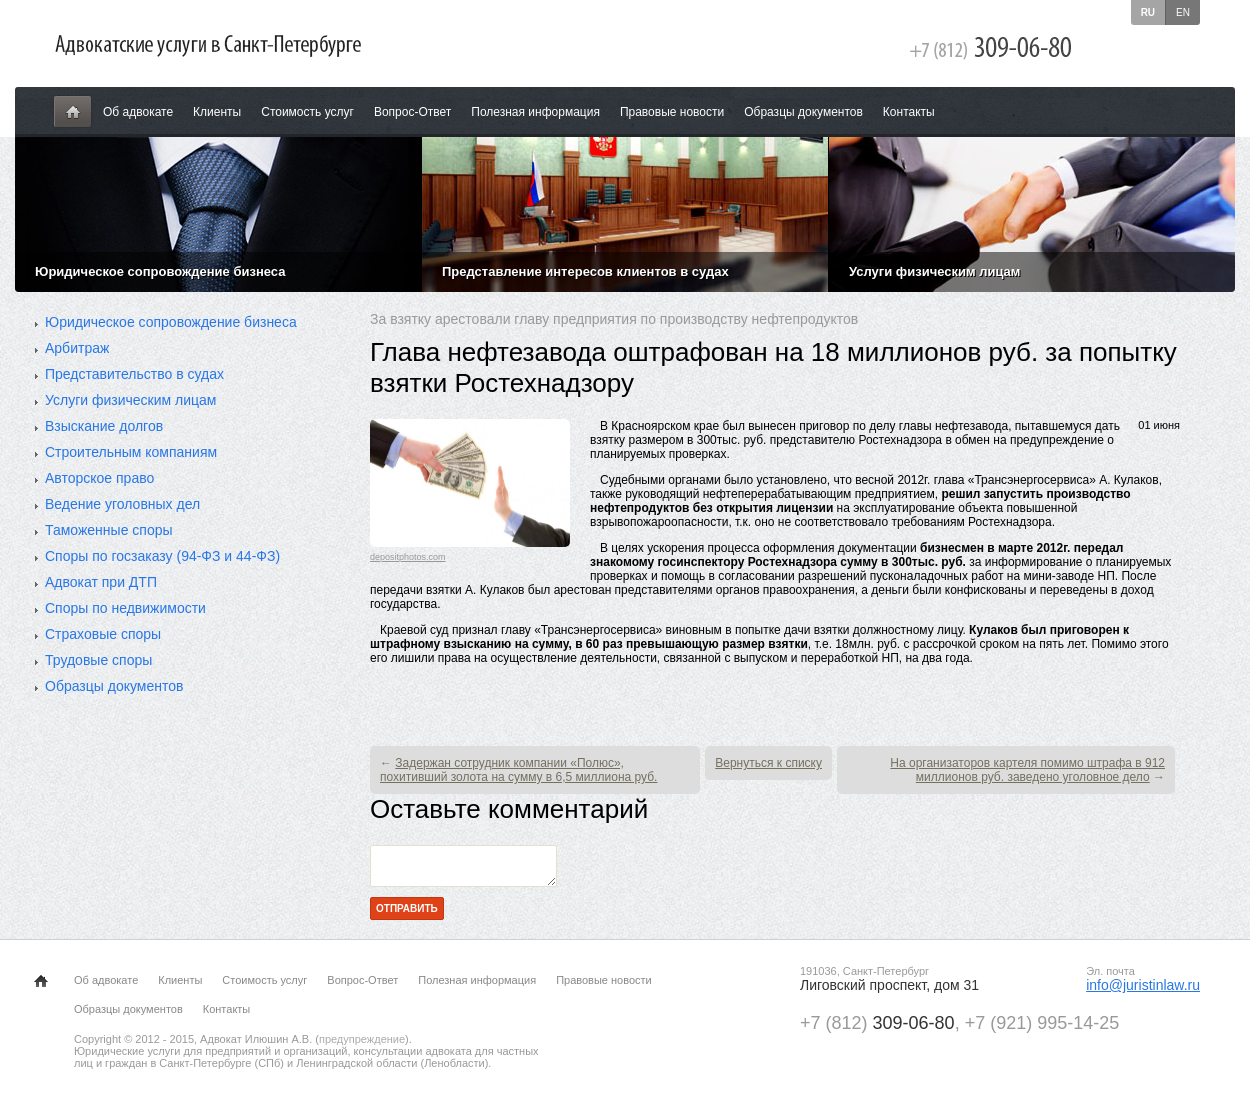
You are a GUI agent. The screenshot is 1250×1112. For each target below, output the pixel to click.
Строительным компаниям (131, 452)
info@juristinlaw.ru (1143, 991)
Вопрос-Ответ (412, 112)
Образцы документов (803, 112)
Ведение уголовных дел (122, 504)
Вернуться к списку (768, 763)
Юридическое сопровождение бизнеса (171, 322)
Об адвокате (138, 112)
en (1183, 12)
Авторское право (99, 478)
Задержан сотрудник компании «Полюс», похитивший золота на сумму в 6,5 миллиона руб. (518, 770)
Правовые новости (672, 112)
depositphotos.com (408, 557)
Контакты (909, 112)
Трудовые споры (98, 660)
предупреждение (362, 1045)
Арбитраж (77, 348)
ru (1148, 12)
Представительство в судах (134, 374)
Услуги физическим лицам (130, 400)
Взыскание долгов (104, 426)
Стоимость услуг (307, 112)
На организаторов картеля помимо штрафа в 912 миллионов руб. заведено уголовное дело (1027, 770)
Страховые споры (103, 634)
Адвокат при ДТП (101, 582)
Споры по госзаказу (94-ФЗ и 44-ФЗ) (162, 556)
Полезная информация (535, 112)
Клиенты (217, 112)
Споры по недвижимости (125, 608)
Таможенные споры (109, 530)
